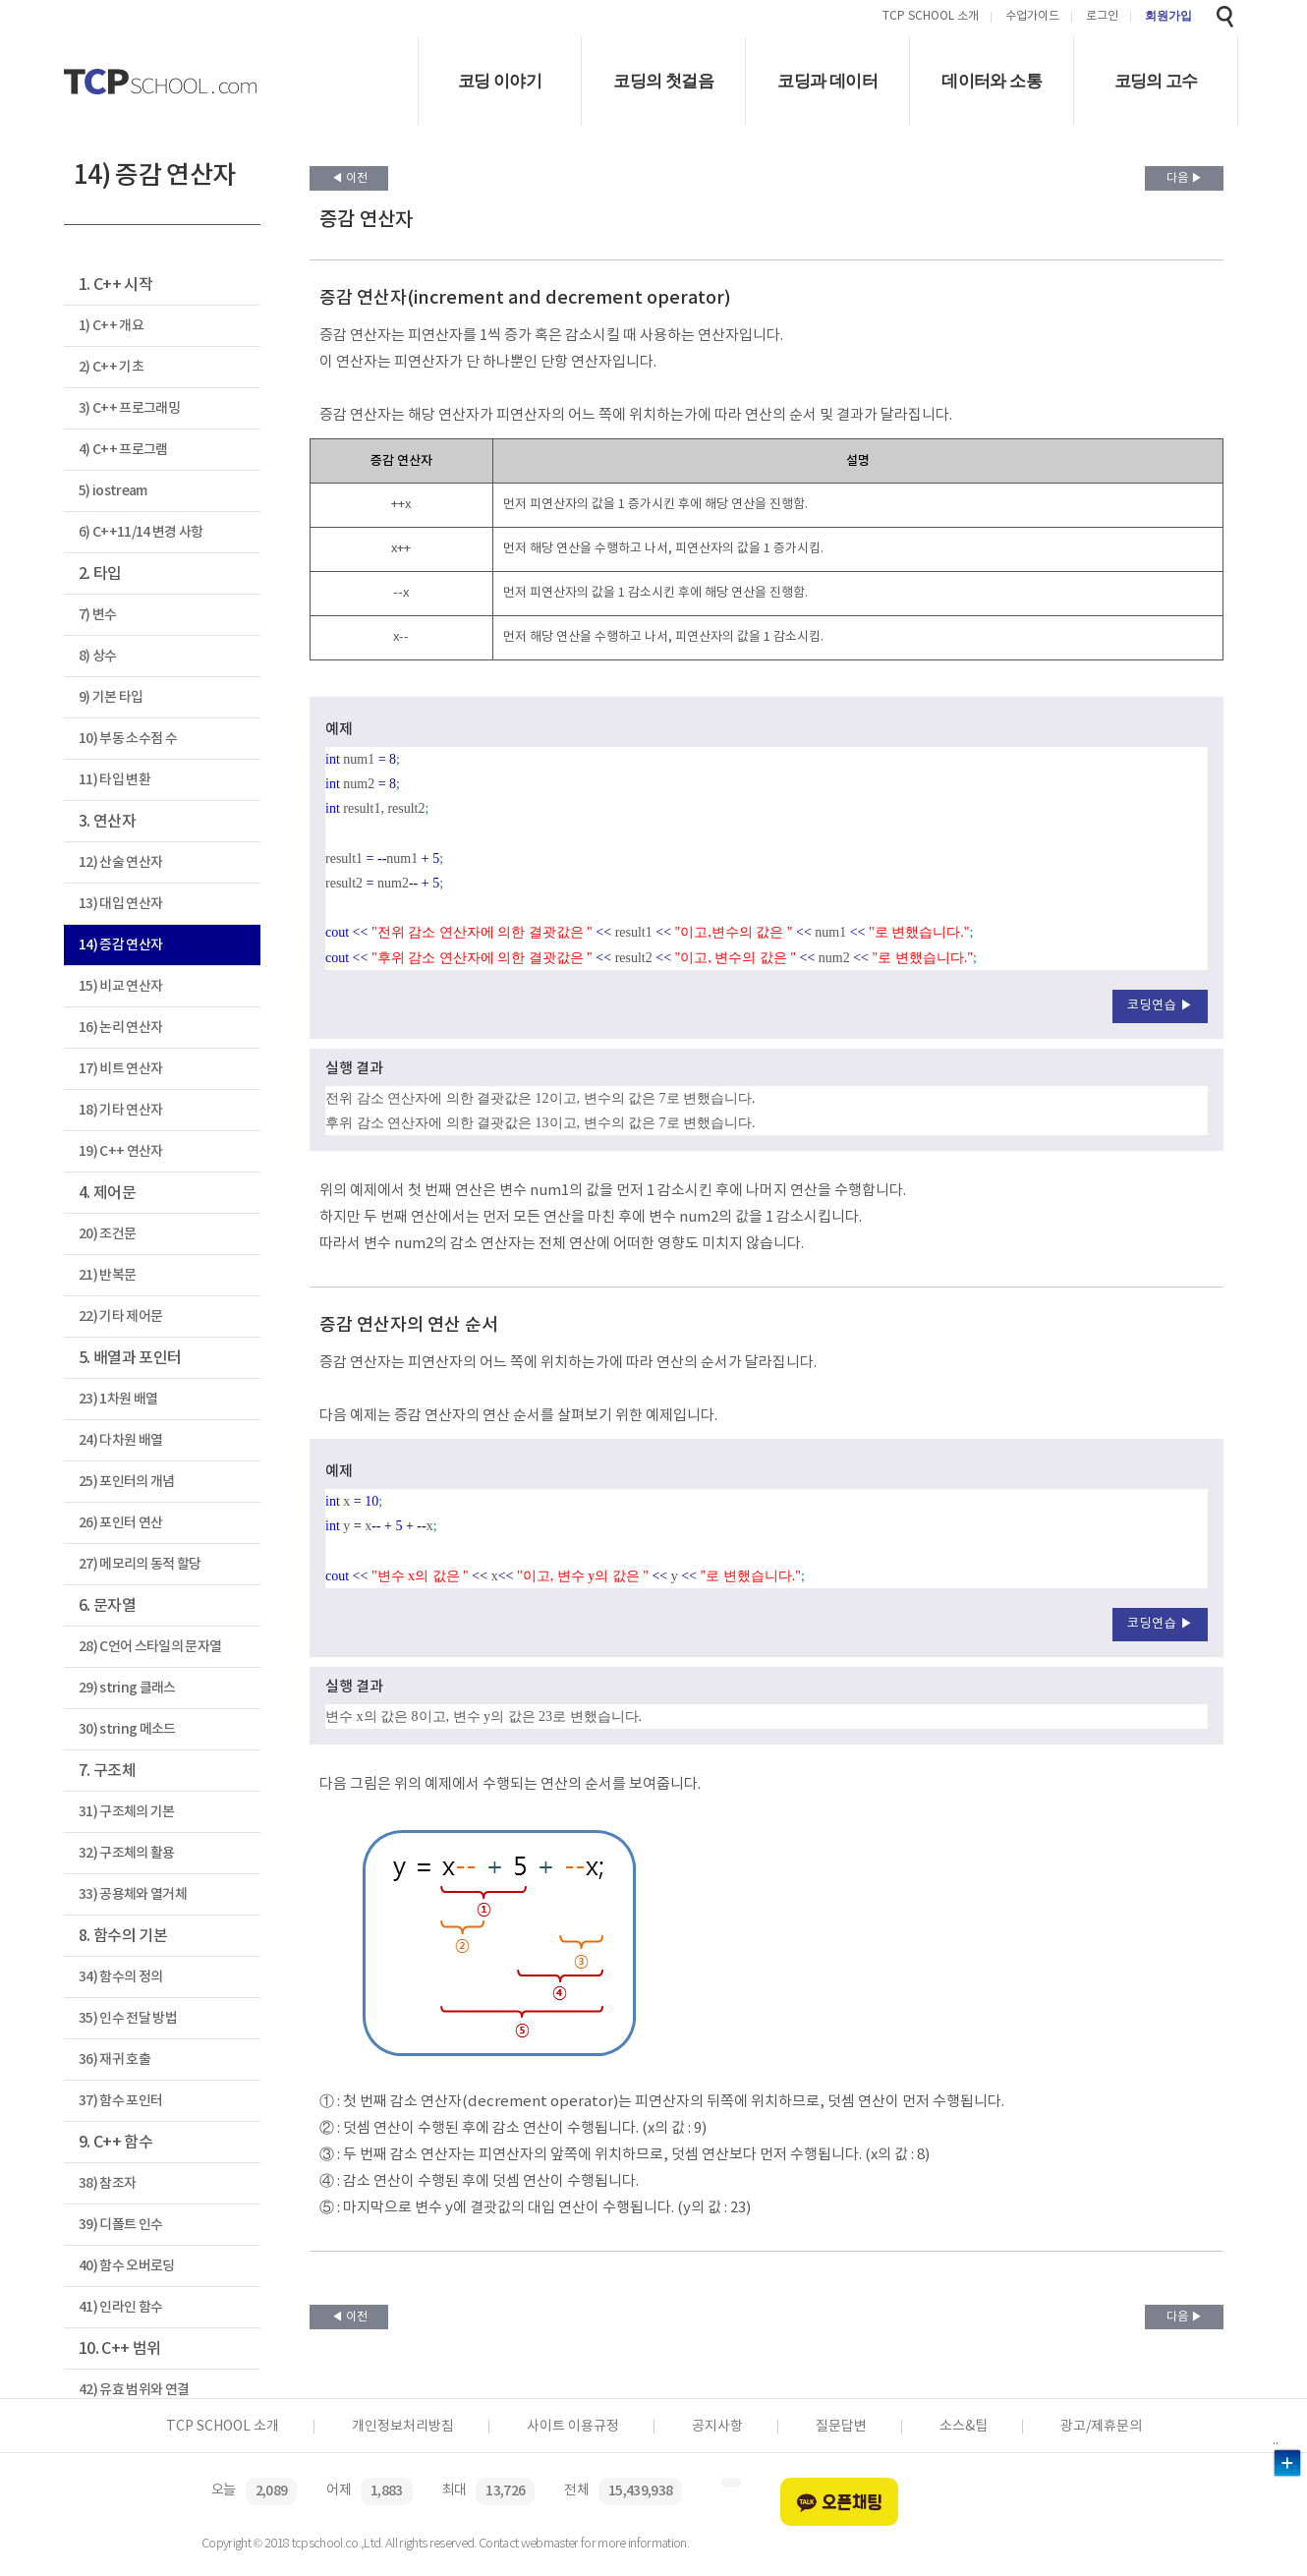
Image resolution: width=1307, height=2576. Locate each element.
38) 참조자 (107, 2183)
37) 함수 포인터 (120, 2100)
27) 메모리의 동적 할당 (140, 1564)
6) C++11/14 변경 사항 (141, 532)
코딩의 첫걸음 (663, 81)
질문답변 (841, 2426)
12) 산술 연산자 (120, 862)
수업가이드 (1032, 17)
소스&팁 (963, 2426)
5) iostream (113, 491)
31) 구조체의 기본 (127, 1811)
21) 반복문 (107, 1275)
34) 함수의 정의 (120, 1977)
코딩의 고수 (1156, 81)
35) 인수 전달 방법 (128, 2018)
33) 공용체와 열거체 (133, 1894)
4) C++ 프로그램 (123, 449)
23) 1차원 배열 (118, 1399)
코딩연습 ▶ (1160, 1006)
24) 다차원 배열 (120, 1440)
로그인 (1102, 17)
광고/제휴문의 (1101, 2426)
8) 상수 (98, 656)
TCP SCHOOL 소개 (930, 17)
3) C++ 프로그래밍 (129, 408)
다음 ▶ (1184, 178)
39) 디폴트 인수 (120, 2224)
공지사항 (717, 2426)
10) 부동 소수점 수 (128, 738)
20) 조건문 (107, 1234)
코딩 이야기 (499, 81)
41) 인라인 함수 (120, 2307)
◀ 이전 (349, 178)
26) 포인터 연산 (120, 1523)
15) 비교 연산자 (120, 986)
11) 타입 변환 (114, 780)
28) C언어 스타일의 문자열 (150, 1646)
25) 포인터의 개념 (127, 1481)
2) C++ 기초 (111, 367)
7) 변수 (98, 614)
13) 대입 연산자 (120, 903)
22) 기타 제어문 (120, 1316)
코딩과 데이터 (827, 81)
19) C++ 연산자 (121, 1151)
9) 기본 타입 (111, 697)
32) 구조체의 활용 (127, 1853)
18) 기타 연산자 (120, 1110)
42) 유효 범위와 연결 (134, 2389)
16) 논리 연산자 (120, 1027)
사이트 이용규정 (573, 2426)
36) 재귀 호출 (114, 2059)
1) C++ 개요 (111, 325)
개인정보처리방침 (403, 2426)
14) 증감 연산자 (120, 945)
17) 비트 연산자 (120, 1068)
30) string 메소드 (127, 1729)
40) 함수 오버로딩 (127, 2266)
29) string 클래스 (127, 1688)
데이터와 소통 (991, 81)
